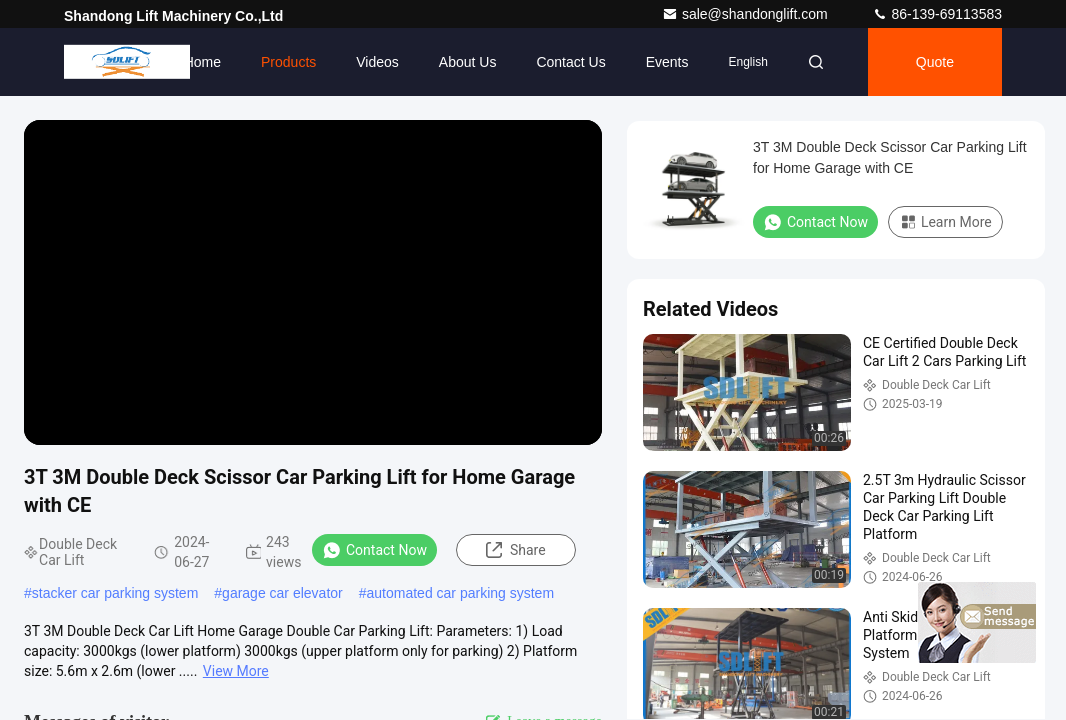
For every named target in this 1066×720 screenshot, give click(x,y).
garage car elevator (282, 593)
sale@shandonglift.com (747, 14)
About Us (468, 62)
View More (236, 671)
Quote (935, 62)
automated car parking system (461, 593)
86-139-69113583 (937, 14)
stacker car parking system (115, 593)
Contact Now (374, 550)
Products (288, 62)
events (667, 62)
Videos (377, 62)
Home (202, 62)
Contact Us (570, 62)
